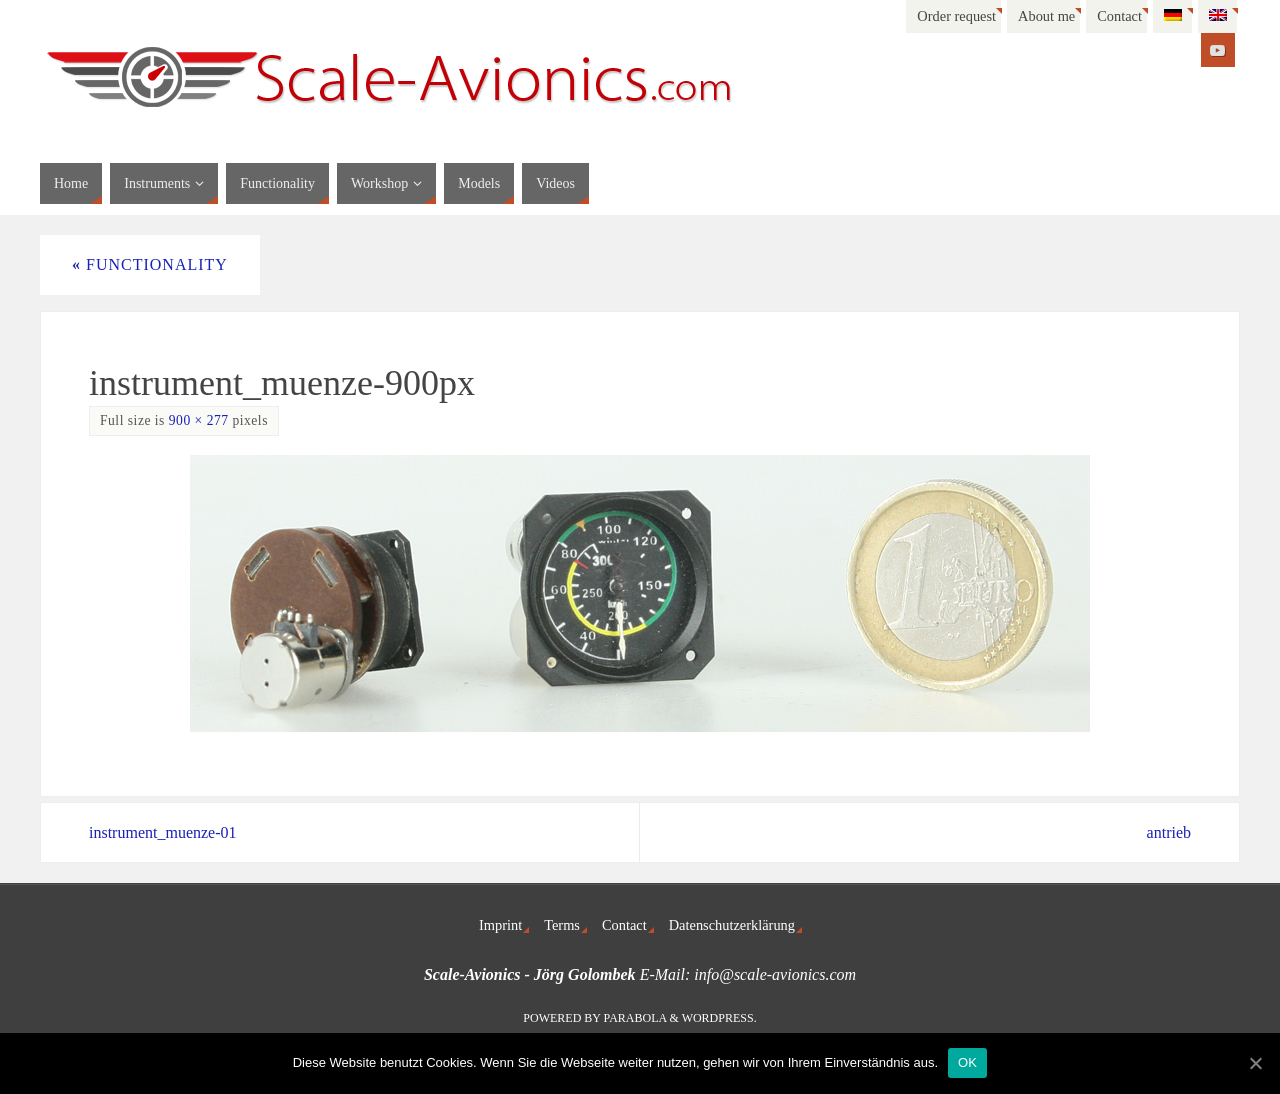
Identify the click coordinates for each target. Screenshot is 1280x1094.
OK (967, 1062)
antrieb (1169, 832)
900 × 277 (199, 420)
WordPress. (719, 1018)
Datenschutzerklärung (732, 925)
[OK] (1255, 1063)
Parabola (635, 1018)
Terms (562, 925)
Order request (956, 16)
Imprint (500, 925)
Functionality (150, 264)
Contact (1119, 16)
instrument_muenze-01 (163, 832)
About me (1046, 16)
